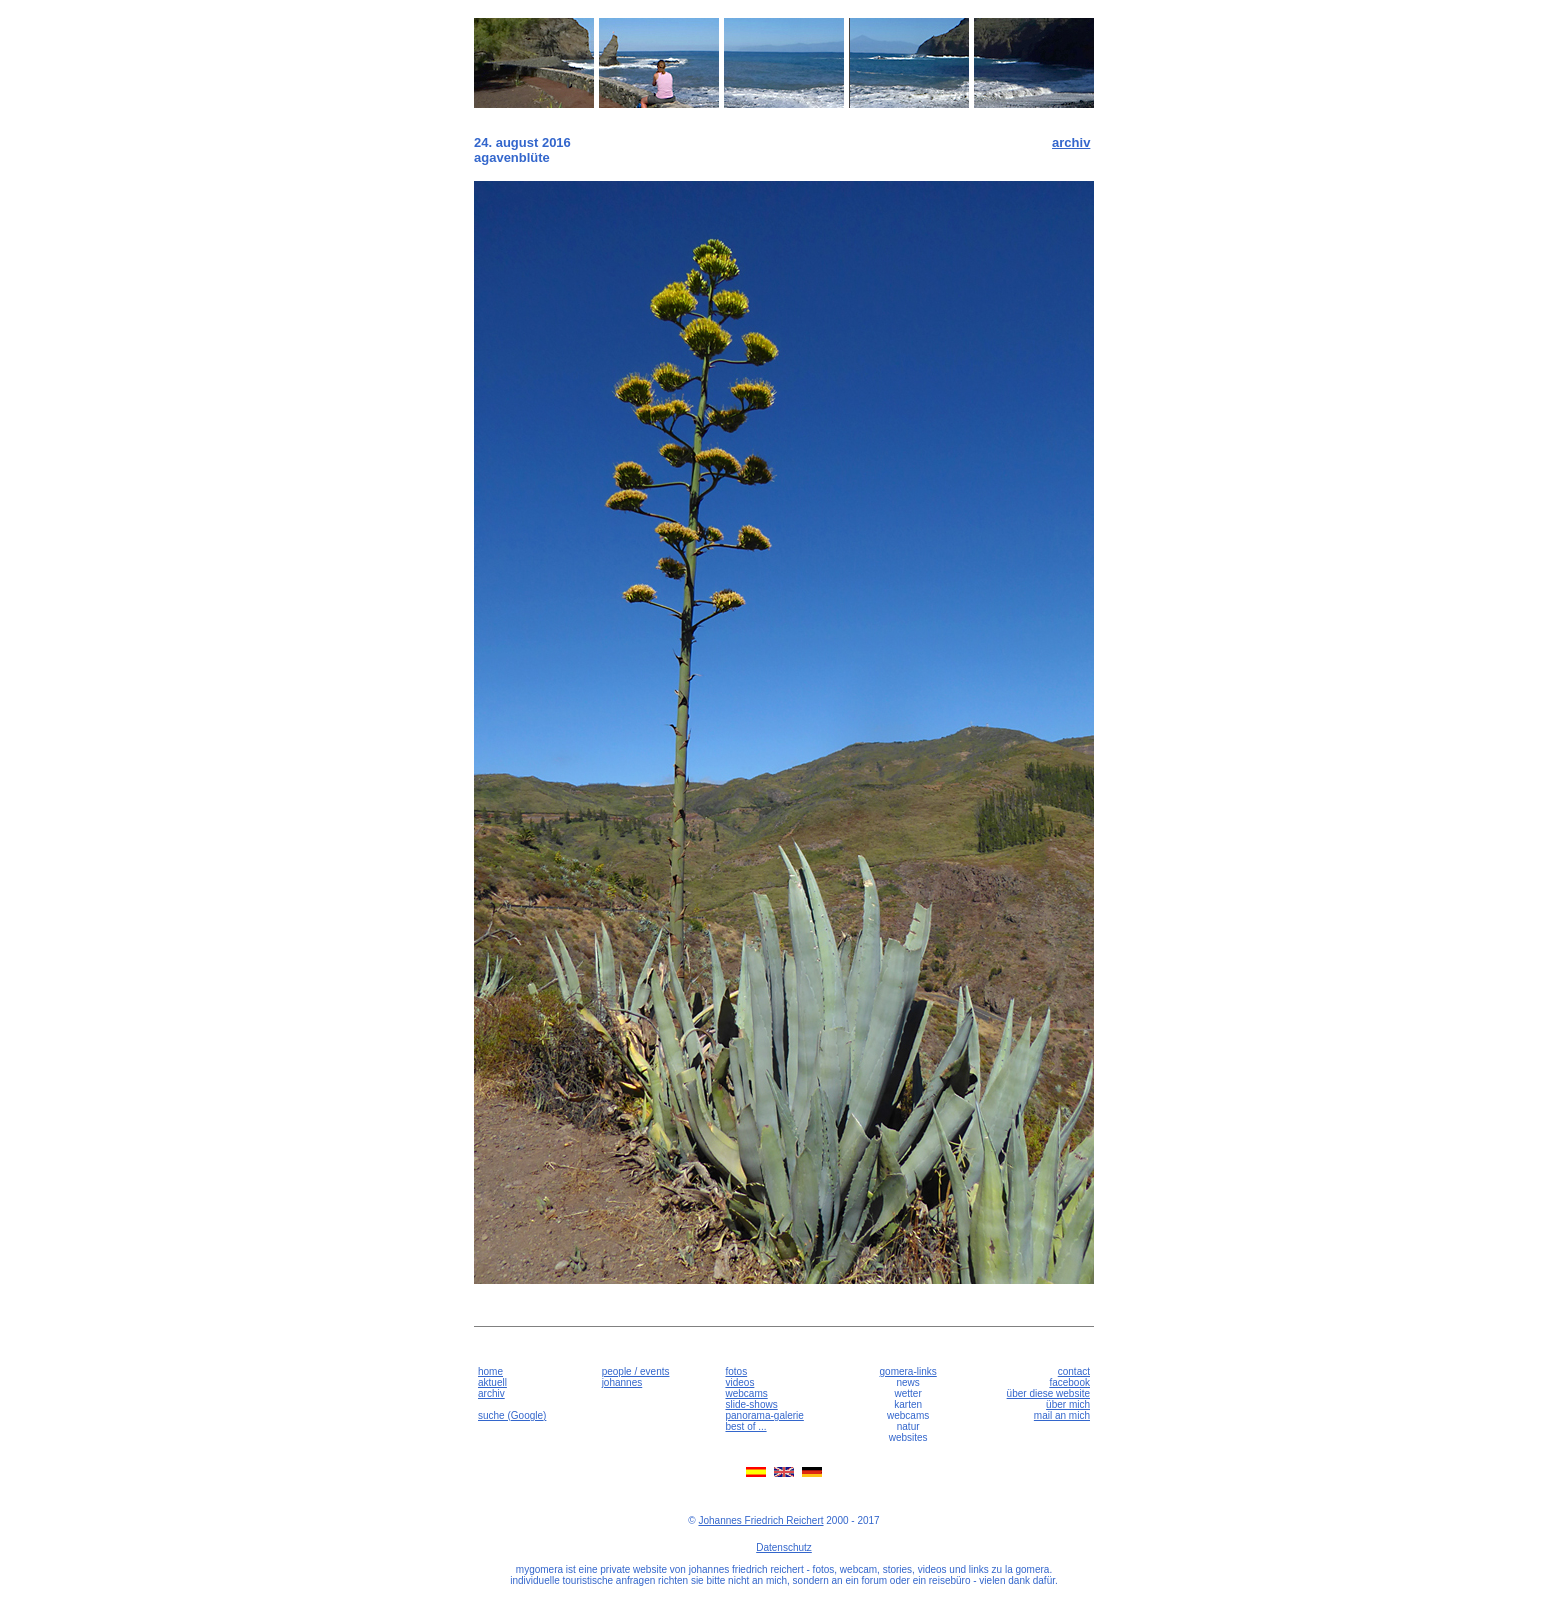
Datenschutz (784, 1547)
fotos (736, 1371)
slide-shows (751, 1404)
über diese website (1048, 1393)
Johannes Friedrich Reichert (760, 1520)
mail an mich (1062, 1415)
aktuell (492, 1382)
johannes (622, 1382)
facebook (1069, 1382)
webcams (746, 1393)
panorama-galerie (764, 1415)
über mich (1068, 1404)
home (490, 1371)
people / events (636, 1371)
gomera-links (908, 1371)
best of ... (745, 1426)
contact (1074, 1371)
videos (739, 1382)
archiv (1071, 142)
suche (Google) (512, 1415)
